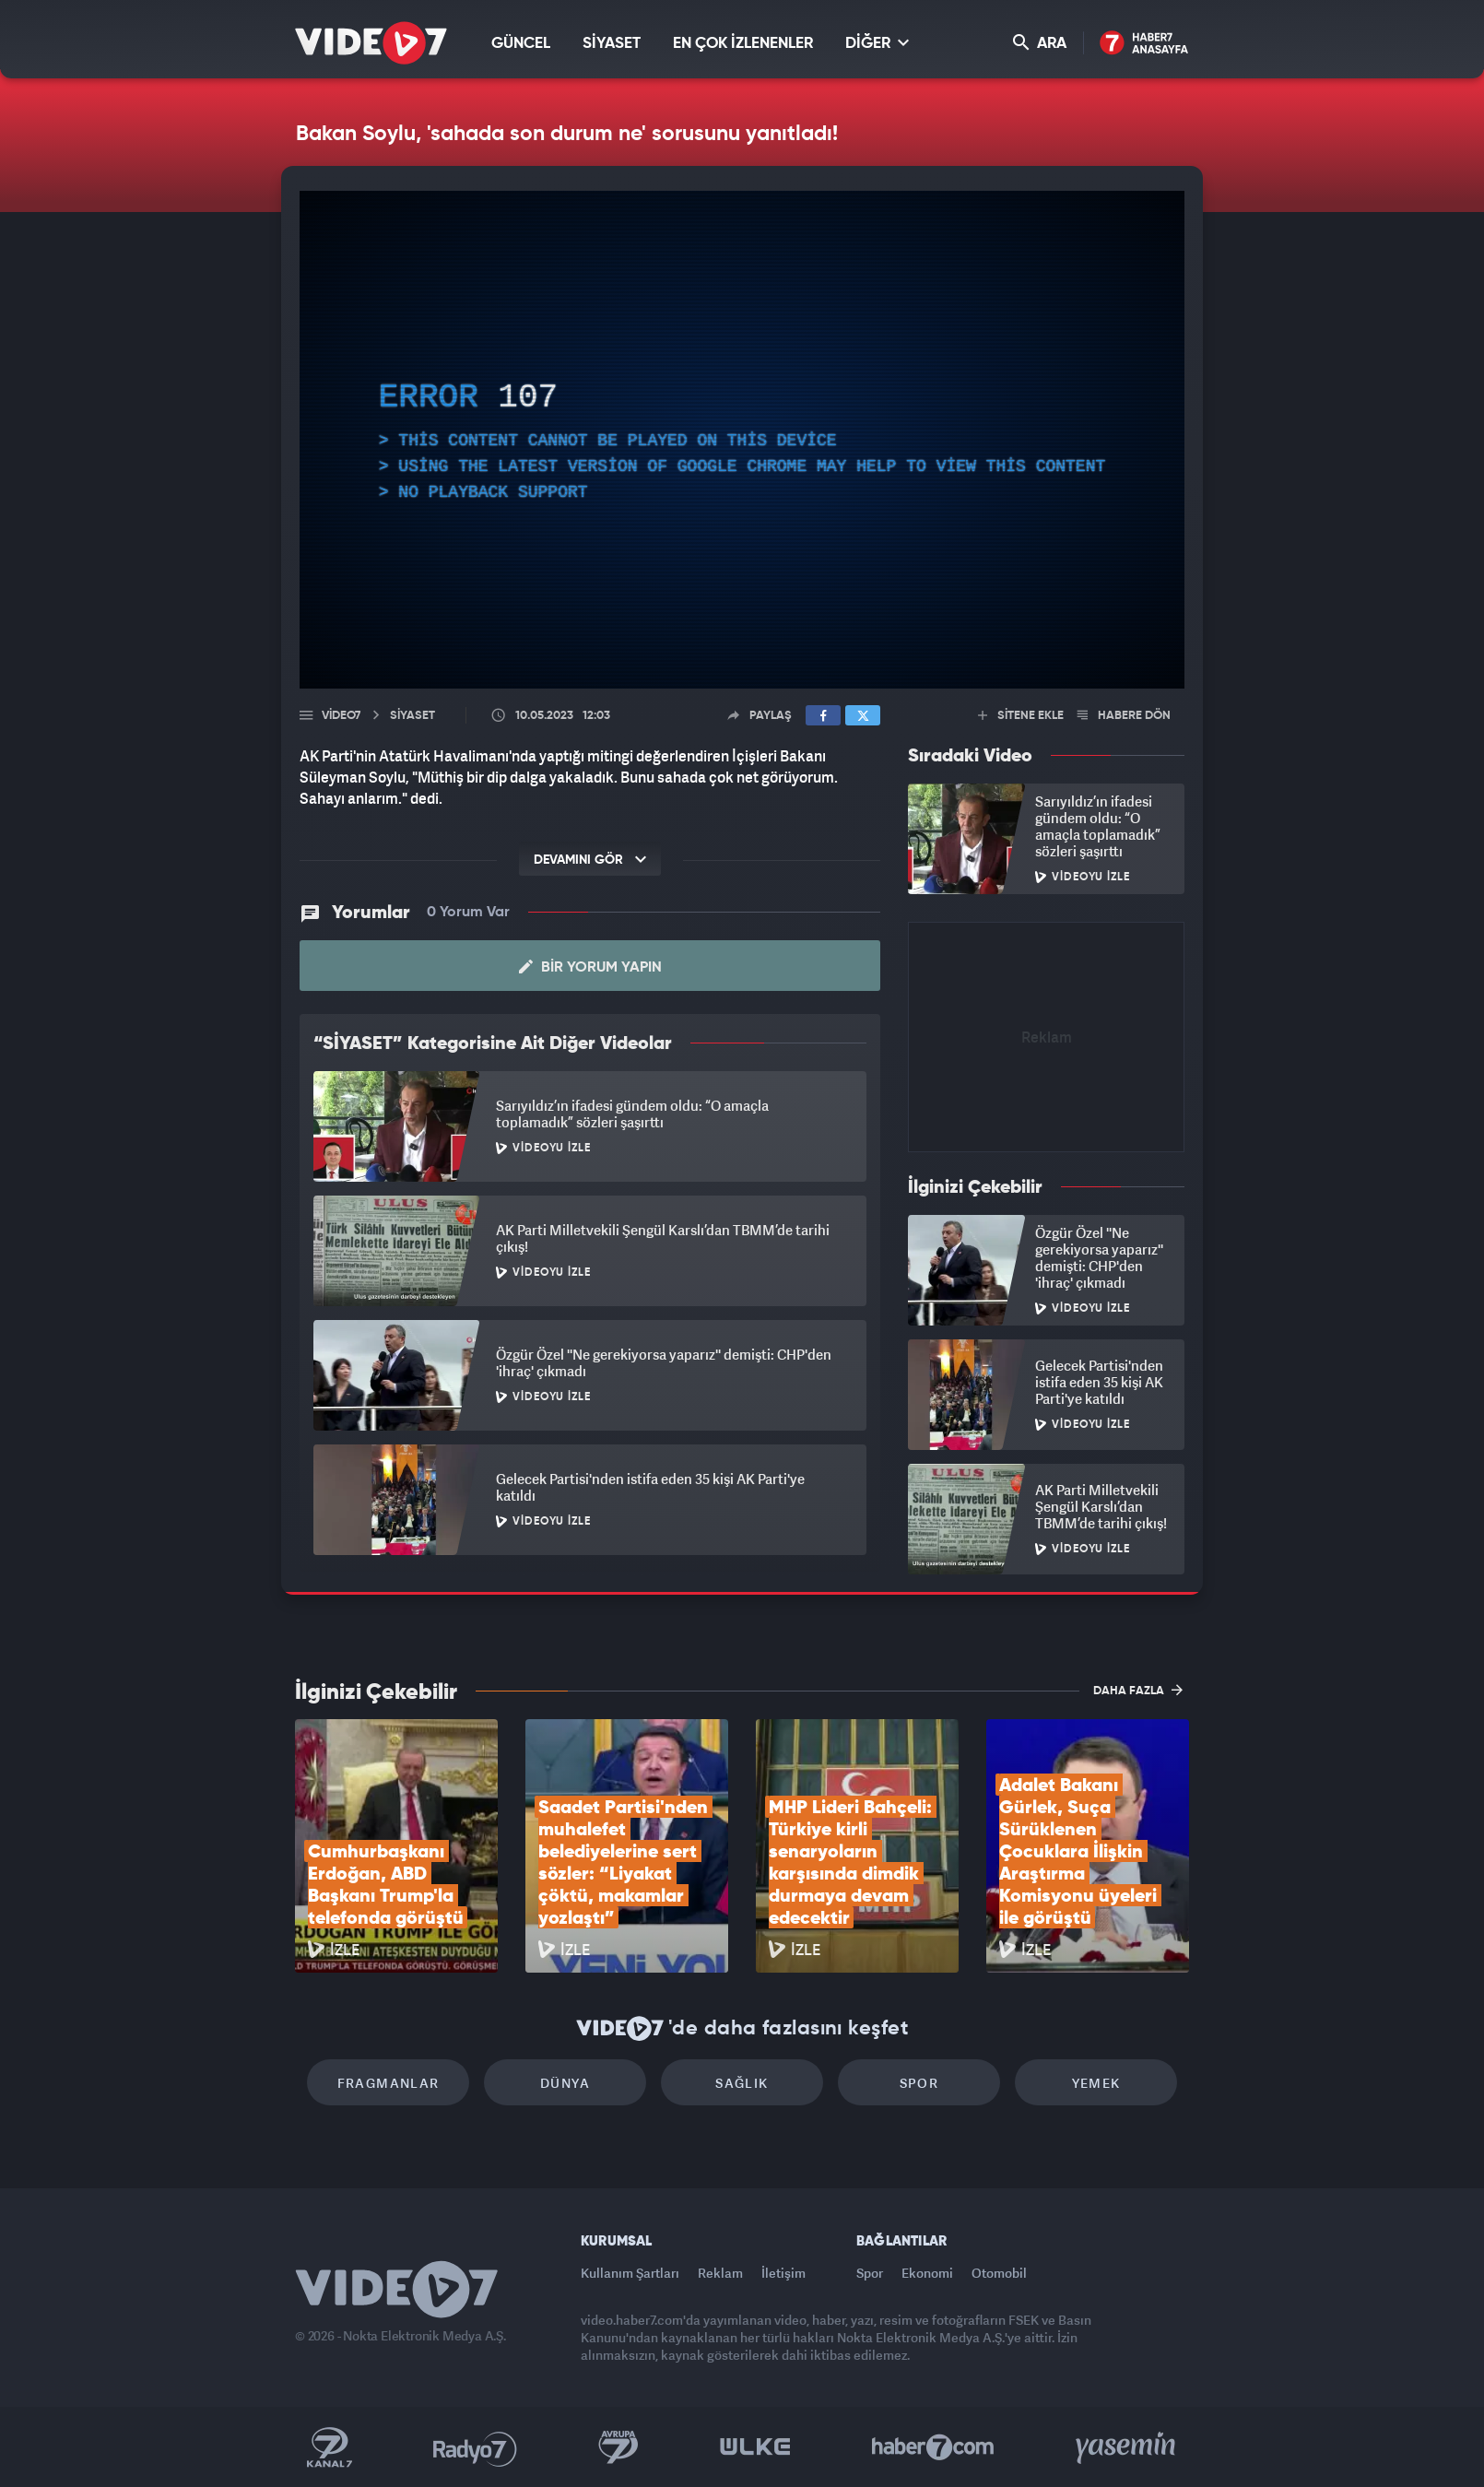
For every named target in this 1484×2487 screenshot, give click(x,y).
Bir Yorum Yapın (590, 967)
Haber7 (933, 2447)
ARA (1039, 42)
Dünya (565, 2083)
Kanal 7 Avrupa (618, 2447)
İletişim (783, 2272)
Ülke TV (755, 2447)
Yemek (1096, 2083)
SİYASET (612, 44)
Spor (919, 2083)
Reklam (720, 2272)
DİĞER (877, 42)
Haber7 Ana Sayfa (1144, 43)
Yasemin (1127, 2447)
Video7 (341, 716)
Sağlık (741, 2083)
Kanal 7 (329, 2447)
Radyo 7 (475, 2447)
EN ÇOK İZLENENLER (743, 44)
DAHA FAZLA (1138, 1689)
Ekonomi (927, 2272)
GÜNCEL (520, 44)
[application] (742, 440)
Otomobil (999, 2272)
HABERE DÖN (1124, 716)
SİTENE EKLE (1021, 716)
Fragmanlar (388, 2083)
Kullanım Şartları (630, 2272)
